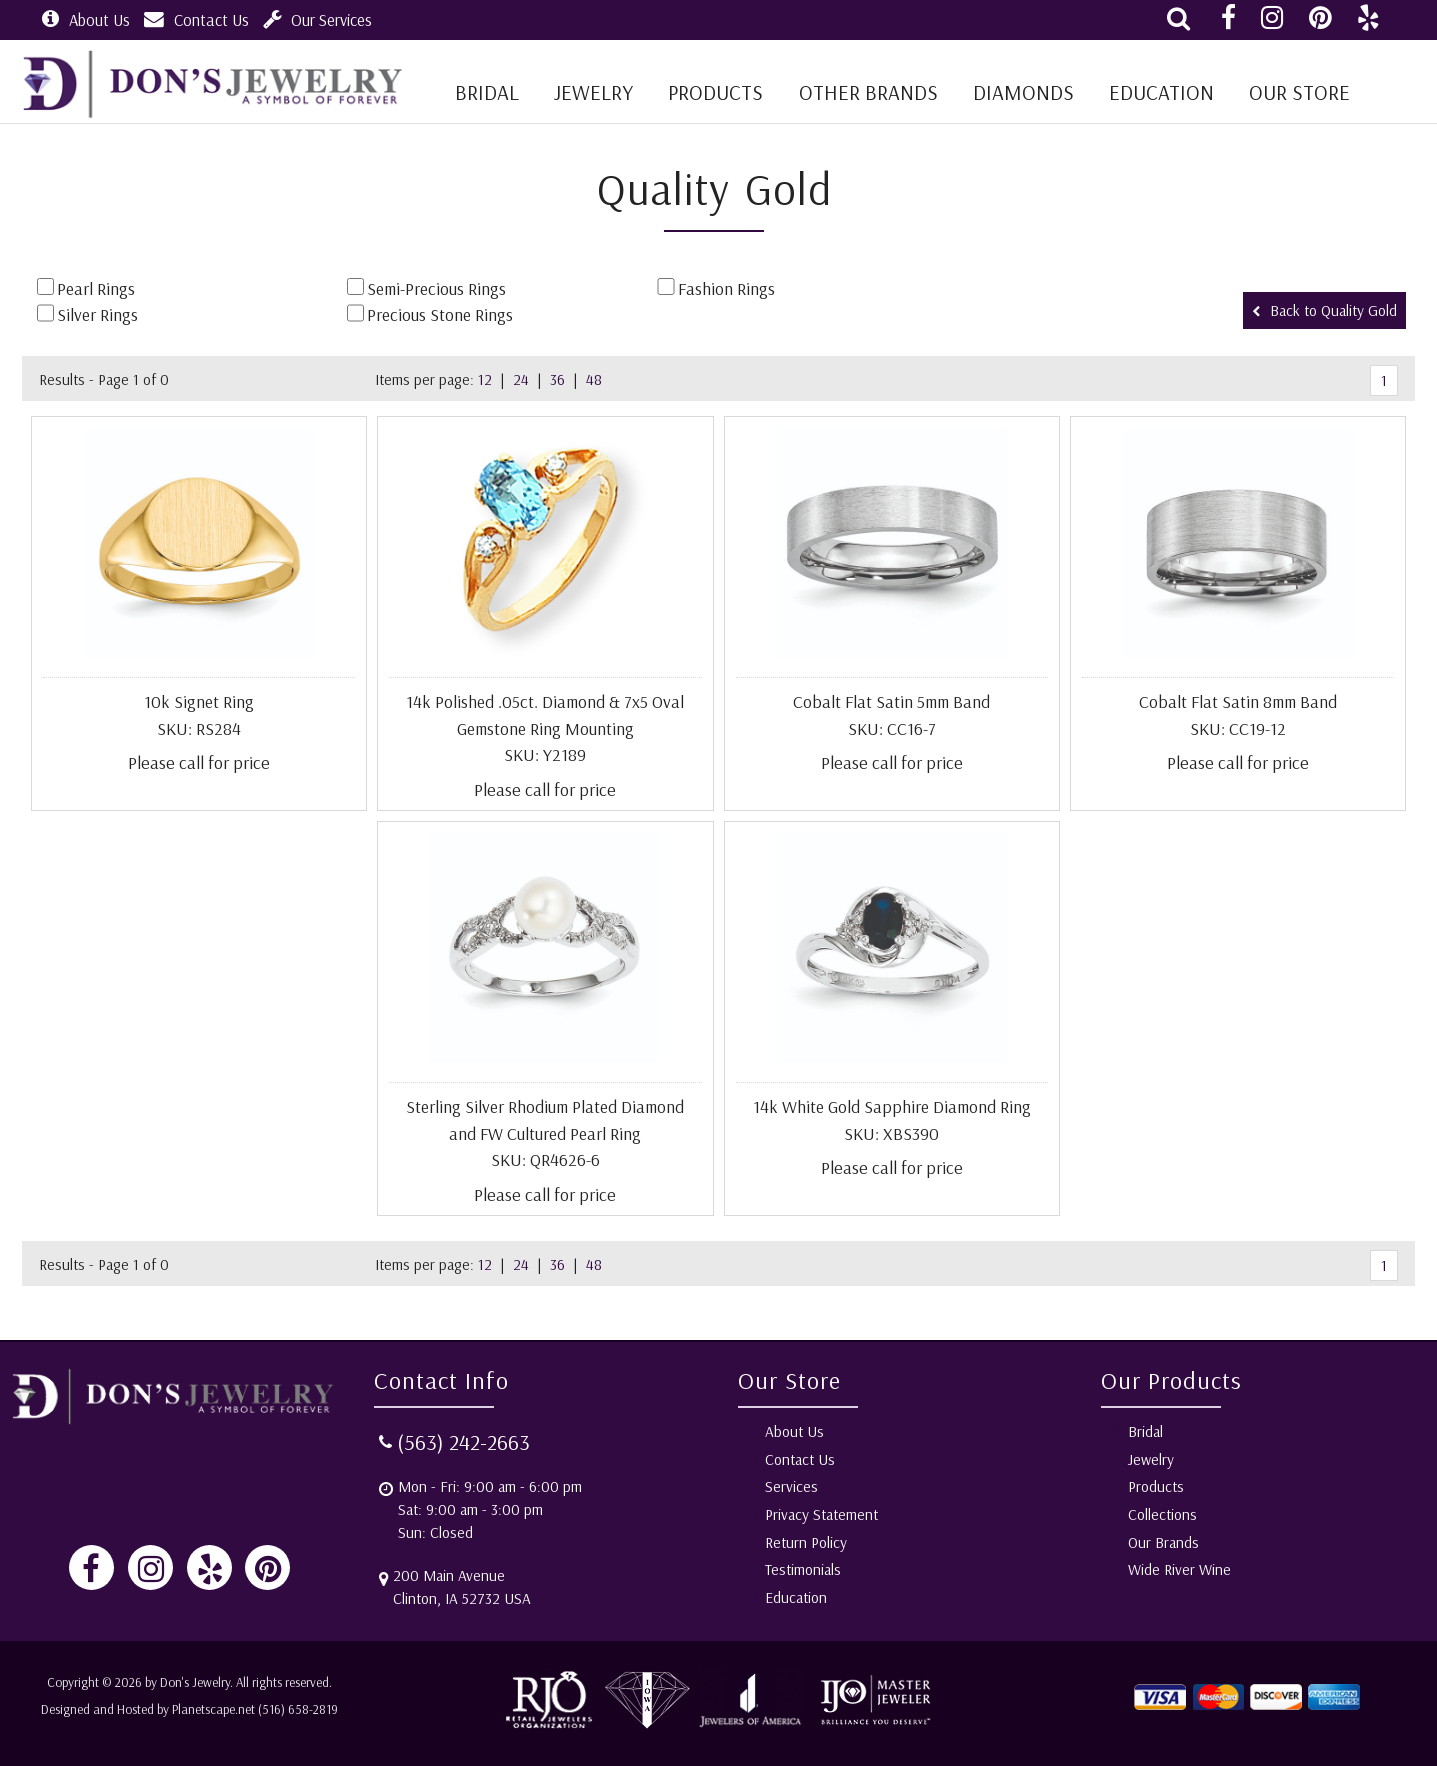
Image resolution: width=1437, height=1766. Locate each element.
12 (485, 379)
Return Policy (806, 1542)
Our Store (1299, 92)
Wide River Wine (1179, 1569)
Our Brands (1163, 1542)
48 (594, 379)
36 (557, 379)
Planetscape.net (213, 1709)
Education (1161, 92)
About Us (86, 19)
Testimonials (803, 1569)
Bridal (1145, 1431)
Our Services (317, 19)
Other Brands (868, 92)
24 (521, 379)
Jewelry (593, 92)
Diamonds (1023, 92)
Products (715, 92)
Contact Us (196, 19)
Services (791, 1486)
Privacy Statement (821, 1514)
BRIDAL (487, 92)
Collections (1162, 1514)
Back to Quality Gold (1324, 310)
